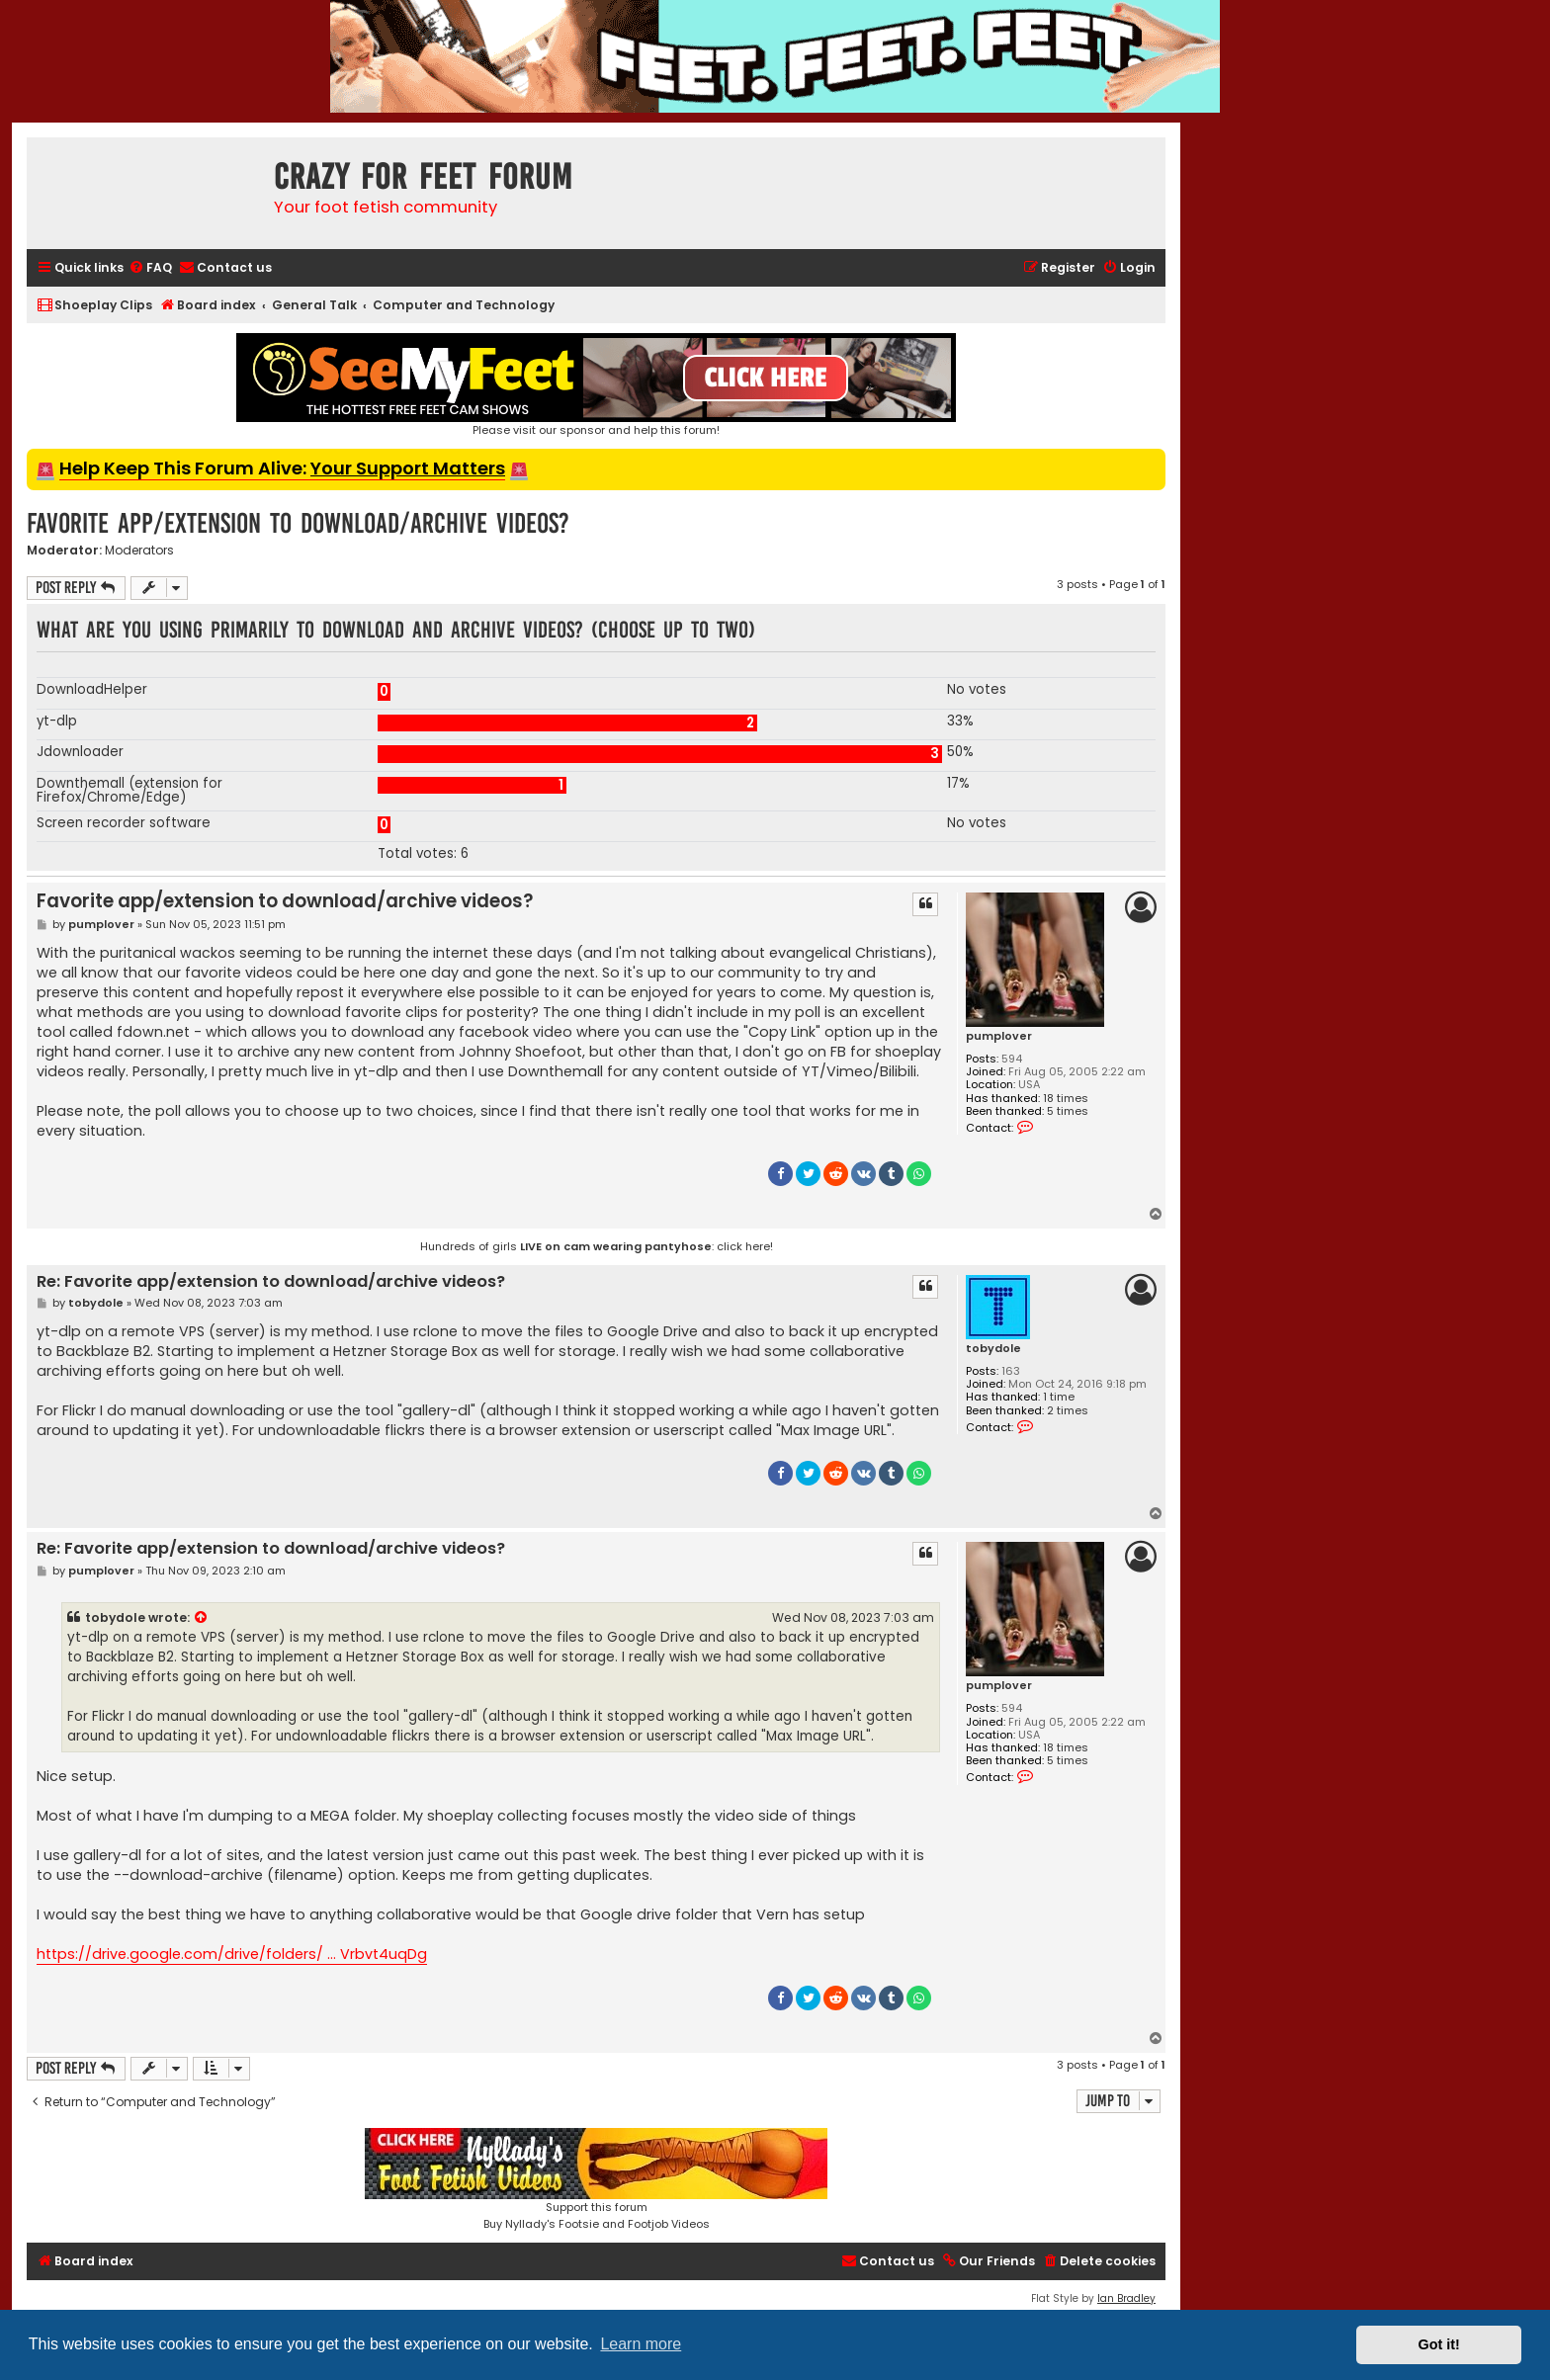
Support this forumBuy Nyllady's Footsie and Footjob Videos (596, 2180)
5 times (1067, 1111)
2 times (1067, 1410)
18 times (1065, 1098)
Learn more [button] (640, 2344)
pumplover (999, 1036)
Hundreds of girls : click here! (596, 1246)
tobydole (993, 1348)
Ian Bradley (1126, 2298)
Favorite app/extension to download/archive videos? (298, 523)
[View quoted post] (202, 1618)
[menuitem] (150, 268)
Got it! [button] (1439, 2344)
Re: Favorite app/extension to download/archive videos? (271, 1282)
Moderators (139, 550)
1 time (1059, 1397)
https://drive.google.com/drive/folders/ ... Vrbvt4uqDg (232, 1954)
